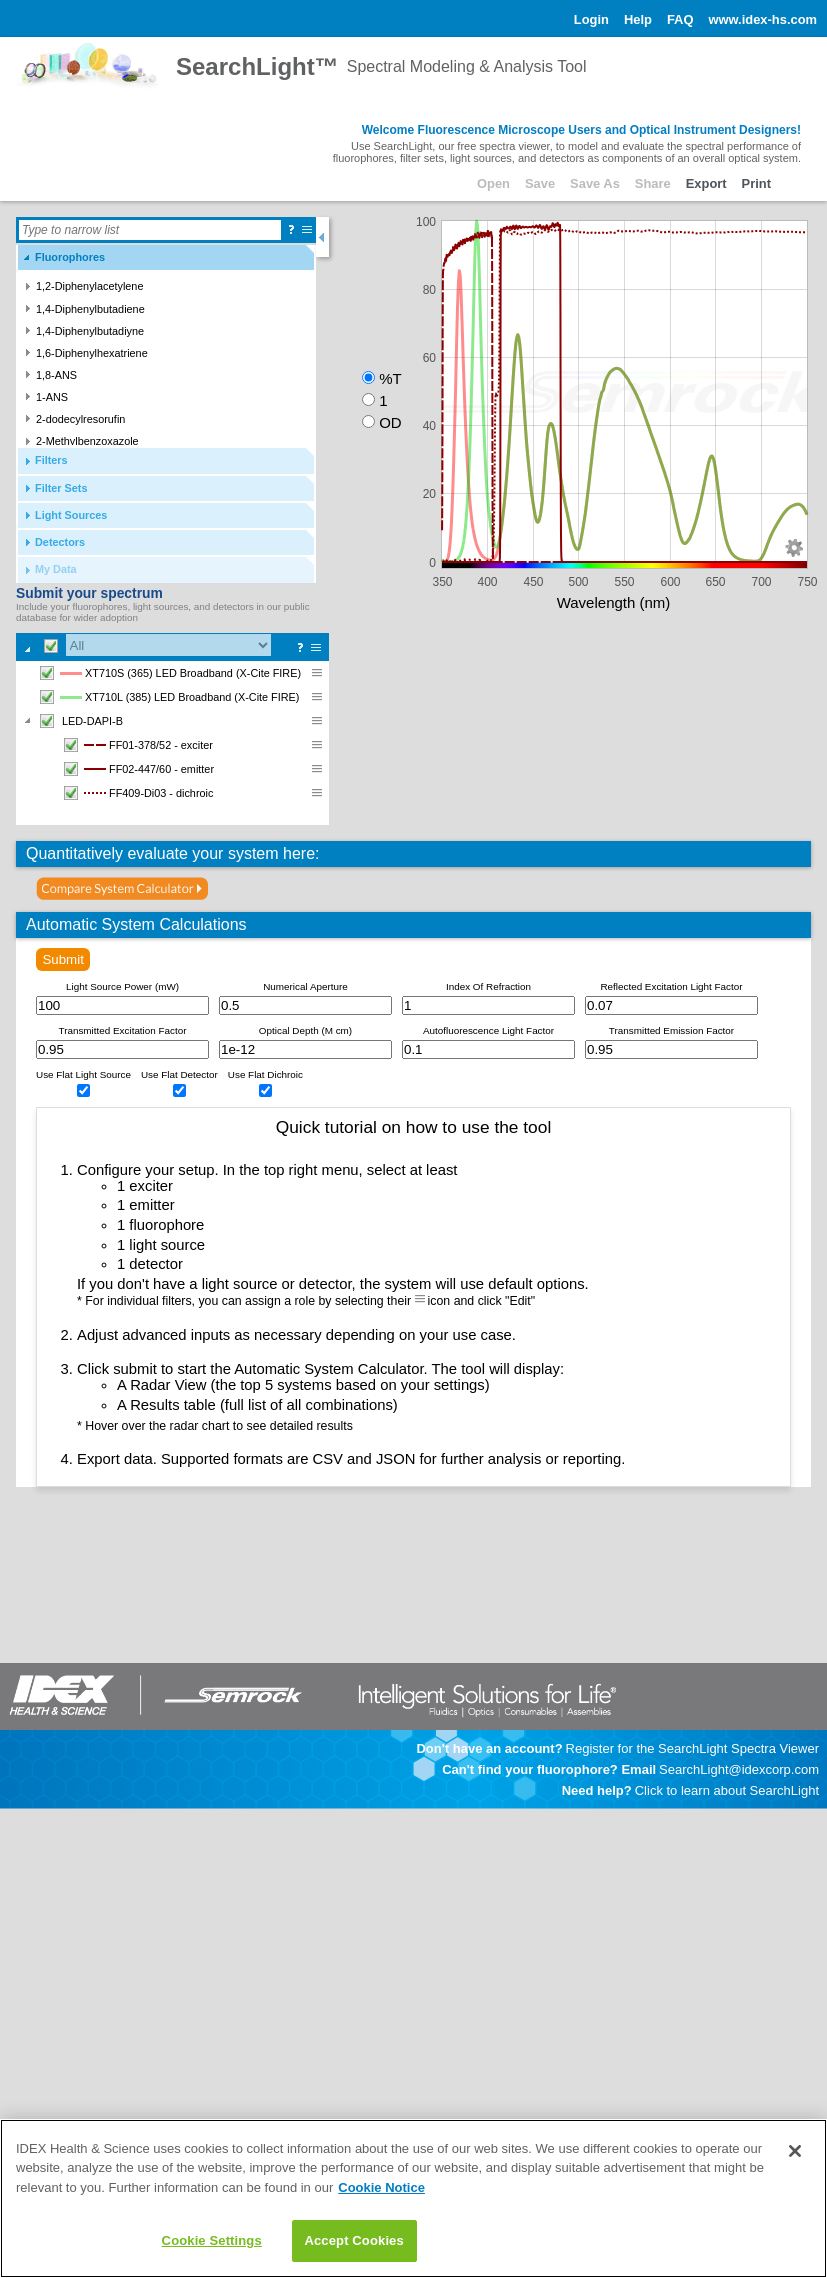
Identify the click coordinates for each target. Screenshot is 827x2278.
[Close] (795, 2151)
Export (706, 183)
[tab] (166, 257)
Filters (51, 460)
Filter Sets (61, 488)
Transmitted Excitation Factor (122, 1030)
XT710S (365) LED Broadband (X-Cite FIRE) (168, 673)
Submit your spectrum (89, 593)
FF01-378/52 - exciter (136, 745)
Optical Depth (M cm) (305, 1030)
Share (653, 183)
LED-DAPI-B (79, 721)
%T (390, 378)
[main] (413, 2198)
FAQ (680, 19)
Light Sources (71, 515)
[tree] (172, 743)
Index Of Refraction (488, 986)
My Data (56, 569)
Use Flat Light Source (83, 1074)
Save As (595, 183)
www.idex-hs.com (762, 19)
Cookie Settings (212, 2240)
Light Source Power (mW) (122, 986)
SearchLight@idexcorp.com (739, 1769)
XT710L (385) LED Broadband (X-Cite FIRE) (167, 697)
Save (540, 183)
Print (756, 183)
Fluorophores (70, 257)
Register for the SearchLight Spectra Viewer (692, 1748)
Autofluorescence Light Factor (488, 1030)
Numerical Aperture (305, 986)
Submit (62, 959)
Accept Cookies (353, 2240)
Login (591, 19)
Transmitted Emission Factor (671, 1030)
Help (638, 19)
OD (390, 422)
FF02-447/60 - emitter (136, 769)
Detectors (60, 542)
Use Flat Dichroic (265, 1074)
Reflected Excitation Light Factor (671, 986)
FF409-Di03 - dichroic (136, 793)
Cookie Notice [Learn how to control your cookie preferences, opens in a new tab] (381, 2187)
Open (493, 183)
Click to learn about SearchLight (727, 1790)
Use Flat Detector (179, 1074)
